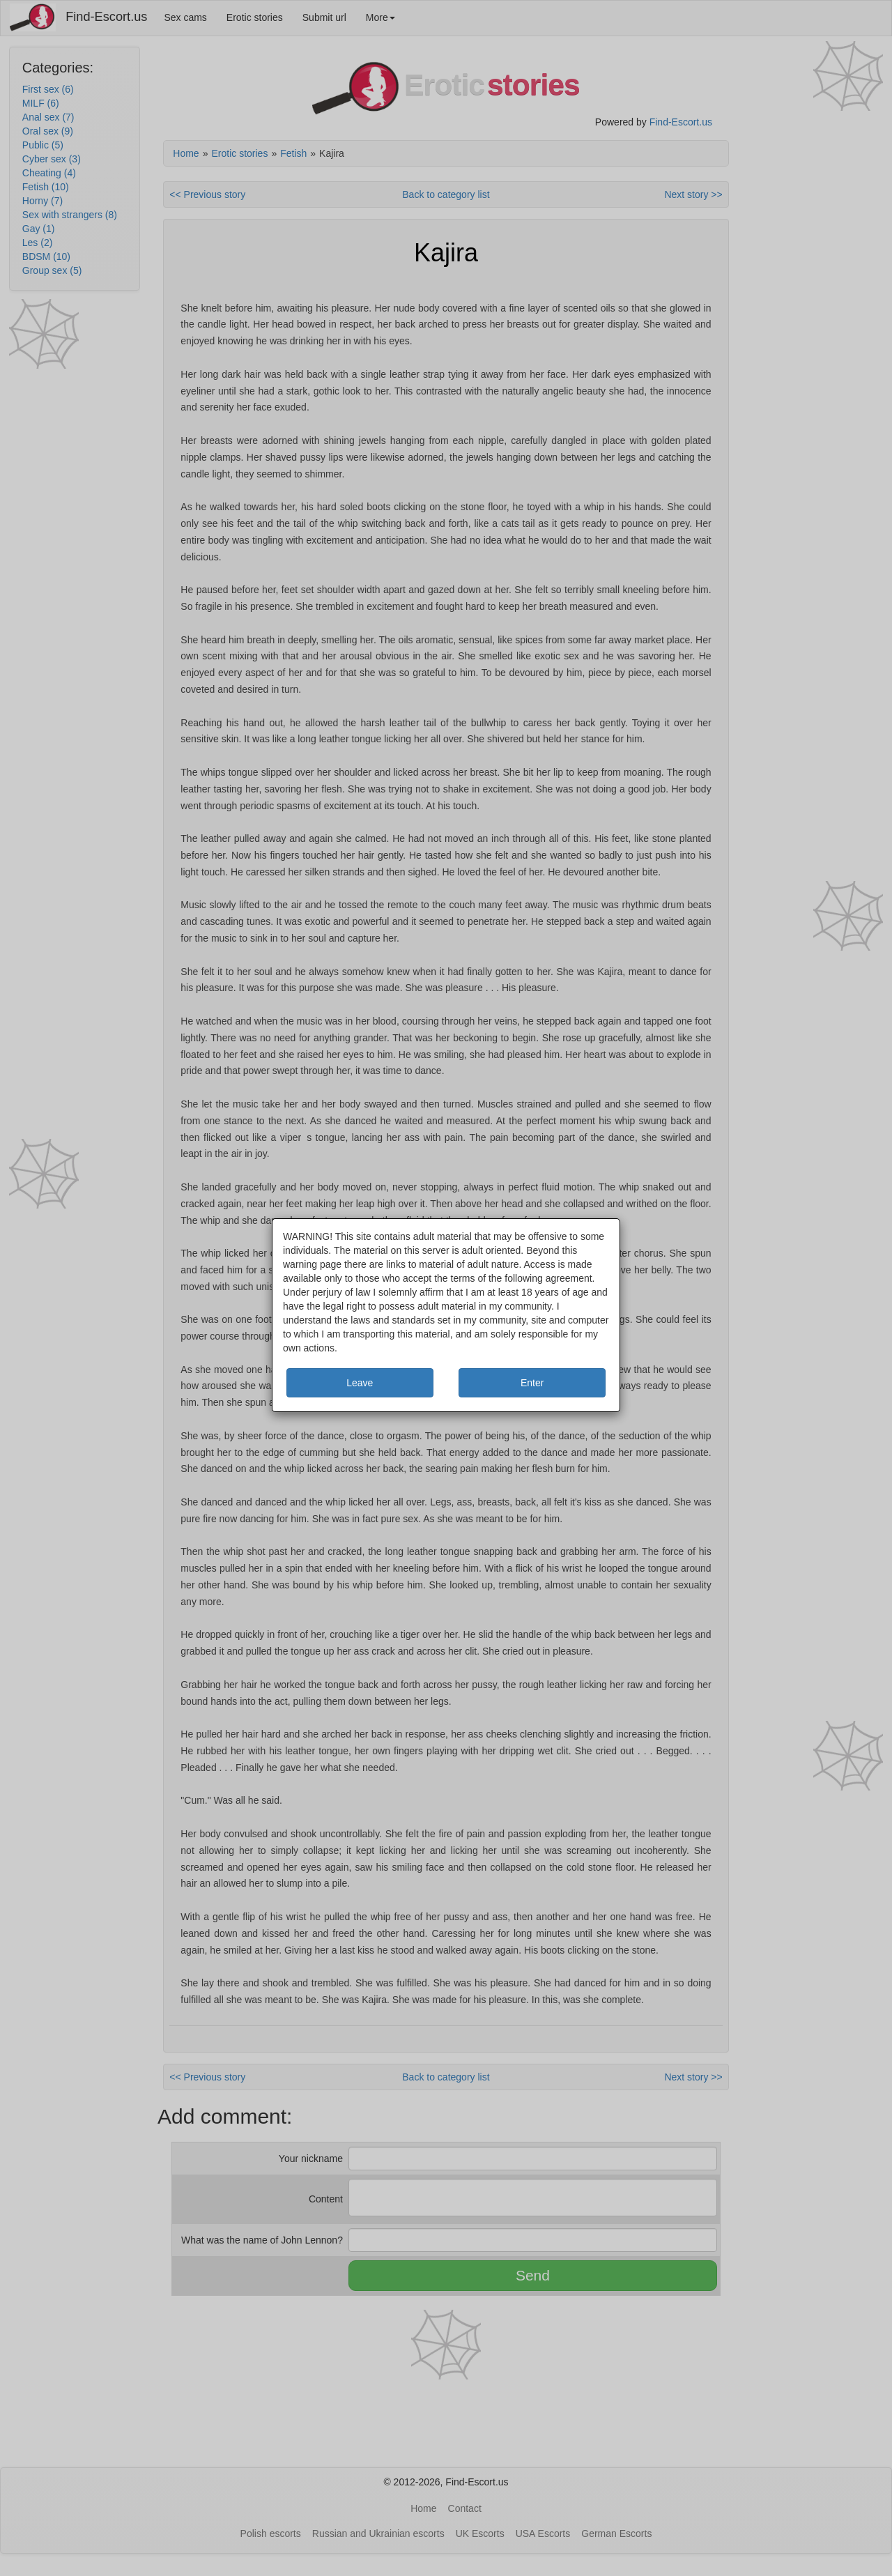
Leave (359, 1382)
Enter (532, 1382)
